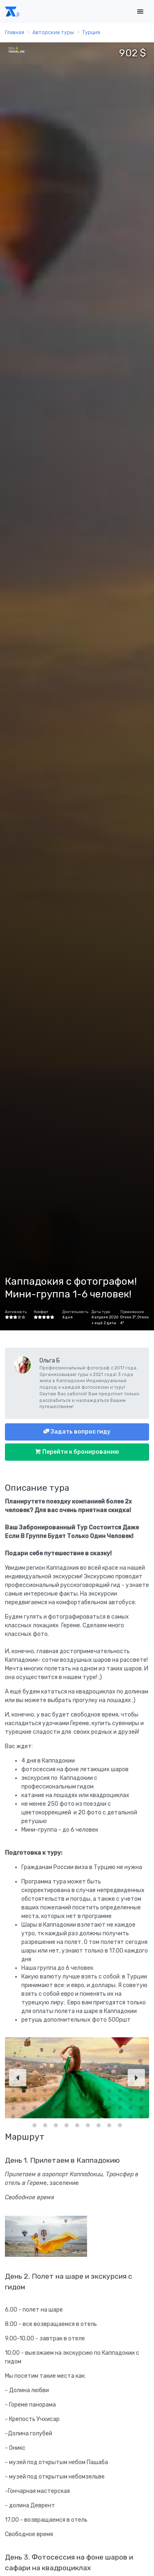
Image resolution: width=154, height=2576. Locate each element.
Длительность (75, 1312)
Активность (16, 1312)
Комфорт (41, 1312)
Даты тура (101, 1312)
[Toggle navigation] (140, 12)
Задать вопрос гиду (79, 1431)
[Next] (136, 2077)
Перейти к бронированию (80, 1451)
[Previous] (17, 2077)
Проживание (132, 1312)
